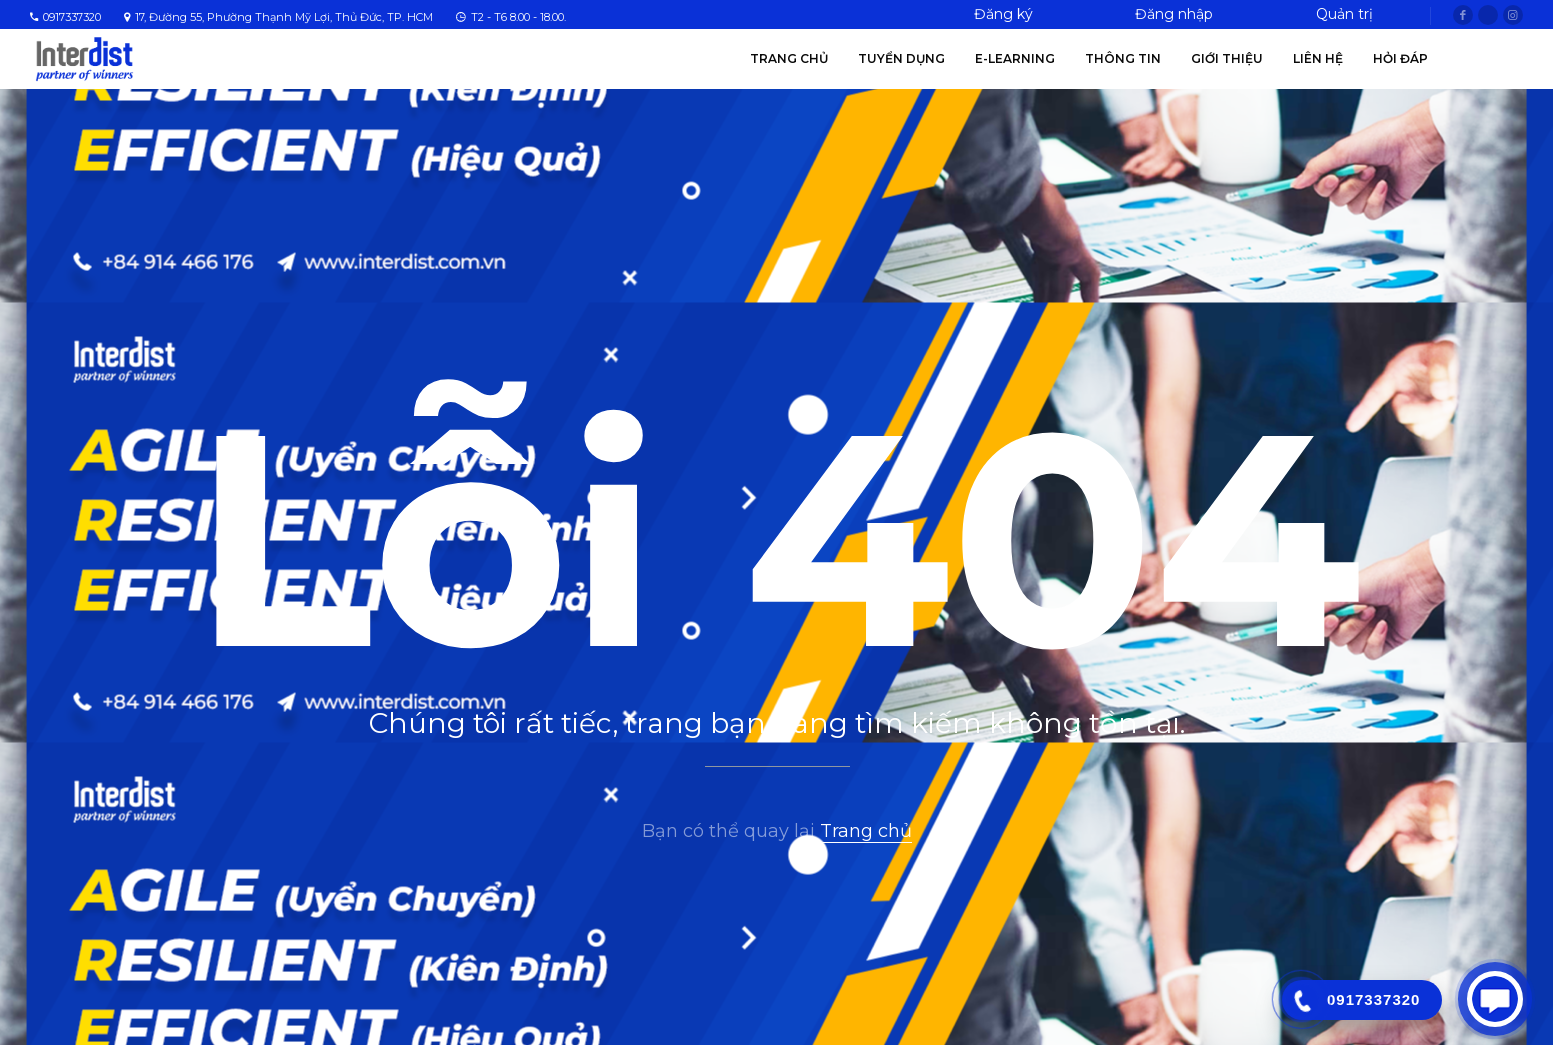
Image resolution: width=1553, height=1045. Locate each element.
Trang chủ (789, 58)
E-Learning (1015, 58)
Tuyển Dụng (901, 58)
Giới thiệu (1227, 58)
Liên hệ (1318, 58)
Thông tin (1123, 58)
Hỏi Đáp (1400, 58)
